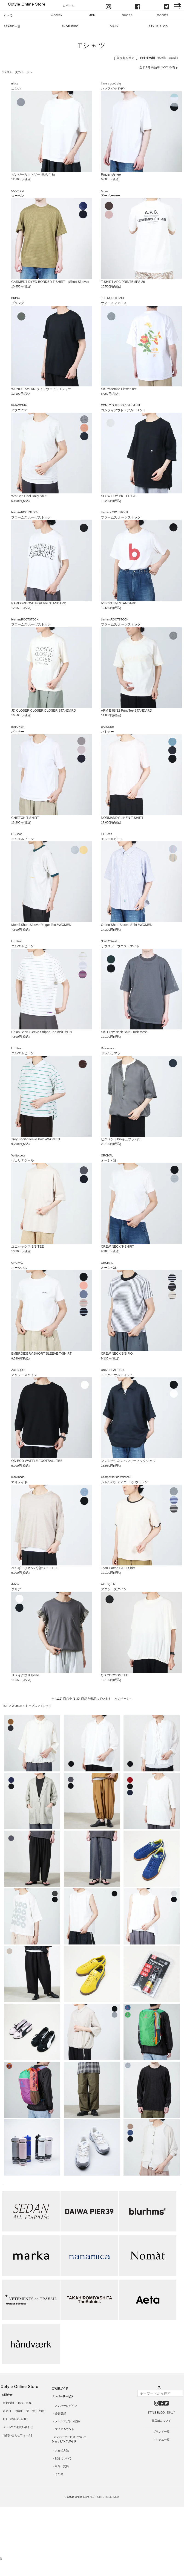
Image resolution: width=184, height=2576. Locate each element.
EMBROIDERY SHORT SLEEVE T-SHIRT (41, 1353)
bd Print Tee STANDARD (118, 603)
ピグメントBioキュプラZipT (121, 1139)
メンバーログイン (66, 2405)
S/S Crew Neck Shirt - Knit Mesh (124, 1032)
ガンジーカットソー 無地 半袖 (33, 174)
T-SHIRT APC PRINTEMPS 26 (123, 282)
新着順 (173, 58)
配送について (63, 2458)
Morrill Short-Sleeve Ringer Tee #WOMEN (41, 925)
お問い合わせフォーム (17, 2435)
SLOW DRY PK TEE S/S (118, 496)
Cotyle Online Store (78, 2496)
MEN (92, 15)
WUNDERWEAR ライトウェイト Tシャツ (41, 389)
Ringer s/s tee (111, 174)
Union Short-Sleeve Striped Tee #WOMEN (41, 1032)
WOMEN (57, 15)
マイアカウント (64, 2429)
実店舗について (161, 2420)
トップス (31, 1705)
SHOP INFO (69, 26)
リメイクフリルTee (25, 1675)
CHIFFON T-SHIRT (25, 818)
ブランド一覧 (161, 2431)
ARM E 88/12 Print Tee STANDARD (126, 710)
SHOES (127, 15)
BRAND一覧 (12, 26)
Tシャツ (46, 1705)
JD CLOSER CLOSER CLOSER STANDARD (43, 710)
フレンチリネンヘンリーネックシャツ (128, 1461)
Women (17, 1705)
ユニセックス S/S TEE (27, 1246)
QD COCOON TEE (114, 1675)
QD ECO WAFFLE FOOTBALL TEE (37, 1461)
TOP (5, 1705)
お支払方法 (62, 2450)
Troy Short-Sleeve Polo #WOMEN (35, 1139)
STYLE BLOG (158, 26)
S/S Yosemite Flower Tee (119, 389)
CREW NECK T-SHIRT (117, 1246)
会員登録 (60, 2413)
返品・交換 (62, 2466)
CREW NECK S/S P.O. (117, 1353)
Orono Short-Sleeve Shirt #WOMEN (126, 925)
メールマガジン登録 (67, 2421)
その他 (59, 2474)
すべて (8, 15)
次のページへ (123, 1698)
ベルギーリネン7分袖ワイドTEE (34, 1568)
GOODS (162, 15)
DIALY (114, 26)
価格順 (161, 58)
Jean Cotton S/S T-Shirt (118, 1568)
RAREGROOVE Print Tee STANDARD (38, 603)
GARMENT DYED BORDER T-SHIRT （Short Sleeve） (51, 282)
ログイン (69, 6)
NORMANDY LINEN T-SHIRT (122, 818)
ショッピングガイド (64, 2441)
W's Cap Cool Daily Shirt (28, 496)
